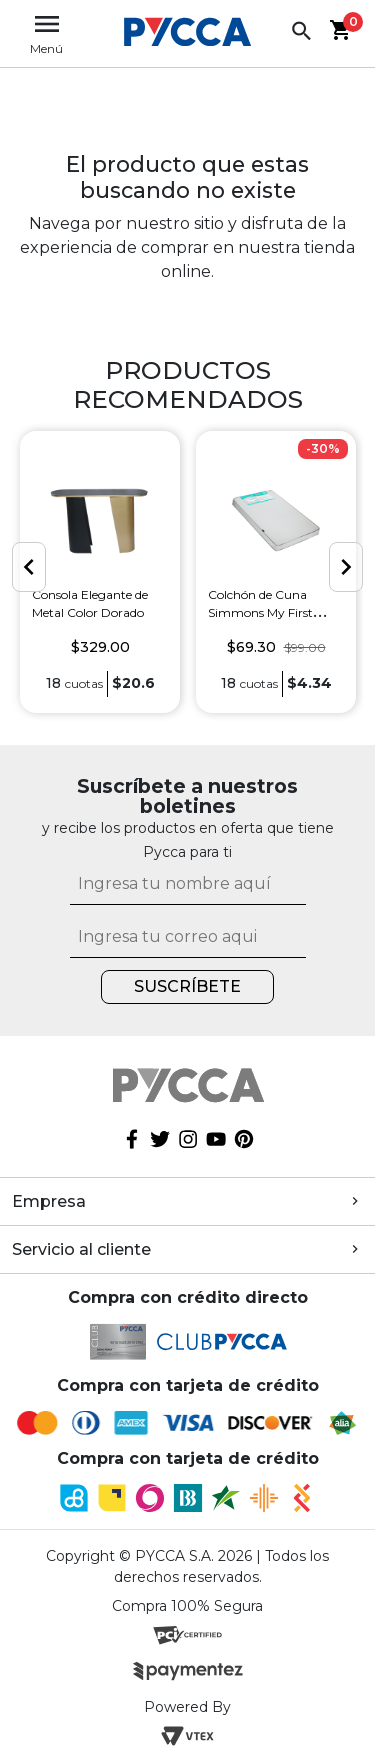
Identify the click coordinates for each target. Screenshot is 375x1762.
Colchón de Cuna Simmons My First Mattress (260, 612)
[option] (100, 572)
